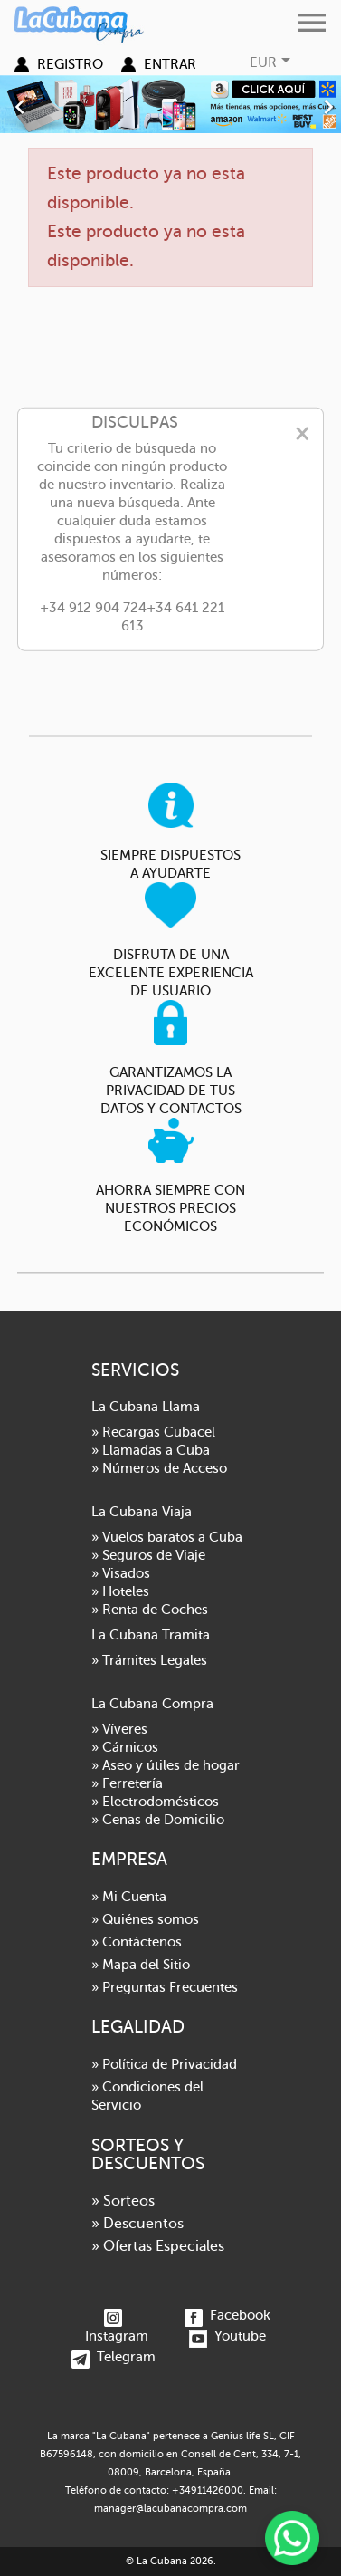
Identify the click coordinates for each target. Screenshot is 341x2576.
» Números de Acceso (159, 1468)
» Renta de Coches (149, 1609)
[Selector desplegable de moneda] (272, 62)
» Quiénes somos (145, 1919)
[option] (170, 103)
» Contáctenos (136, 1942)
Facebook (227, 2315)
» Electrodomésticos (155, 1801)
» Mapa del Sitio (140, 1964)
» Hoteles (120, 1591)
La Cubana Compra (152, 1704)
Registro (70, 64)
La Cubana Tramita (150, 1635)
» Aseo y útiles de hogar (165, 1765)
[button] (26, 103)
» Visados (120, 1573)
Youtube (227, 2336)
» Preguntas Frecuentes (164, 1987)
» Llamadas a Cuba (150, 1450)
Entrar (170, 64)
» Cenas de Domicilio (157, 1819)
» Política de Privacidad (164, 2064)
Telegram (113, 2357)
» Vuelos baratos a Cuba (166, 1537)
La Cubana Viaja (141, 1511)
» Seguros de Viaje (148, 1555)
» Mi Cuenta (128, 1896)
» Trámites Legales (149, 1660)
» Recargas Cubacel (153, 1432)
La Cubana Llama (145, 1406)
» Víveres (119, 1729)
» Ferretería (127, 1783)
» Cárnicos (124, 1747)
